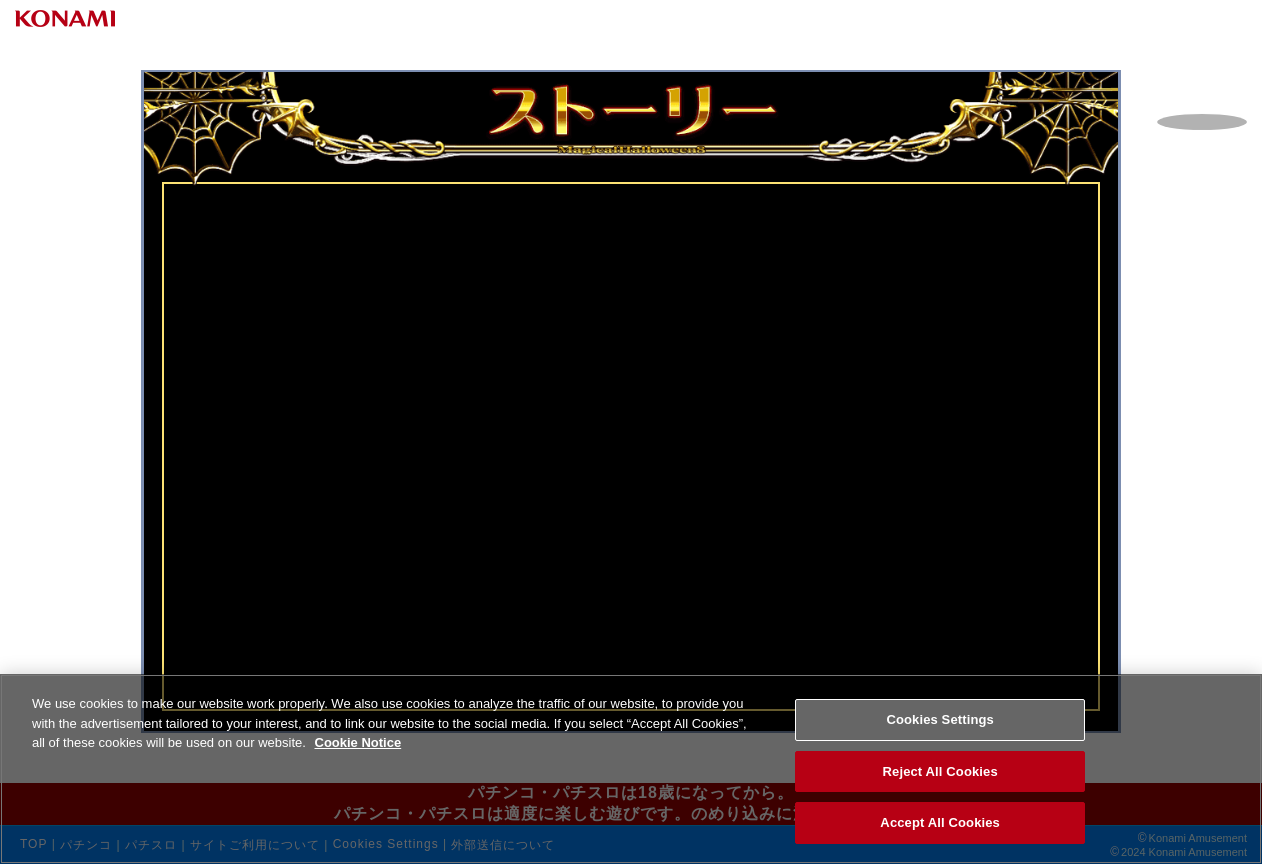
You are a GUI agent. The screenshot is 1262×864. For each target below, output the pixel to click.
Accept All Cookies (940, 822)
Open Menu (1187, 65)
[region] (631, 769)
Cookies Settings (940, 719)
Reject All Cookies (940, 771)
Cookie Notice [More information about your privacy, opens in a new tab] (358, 742)
